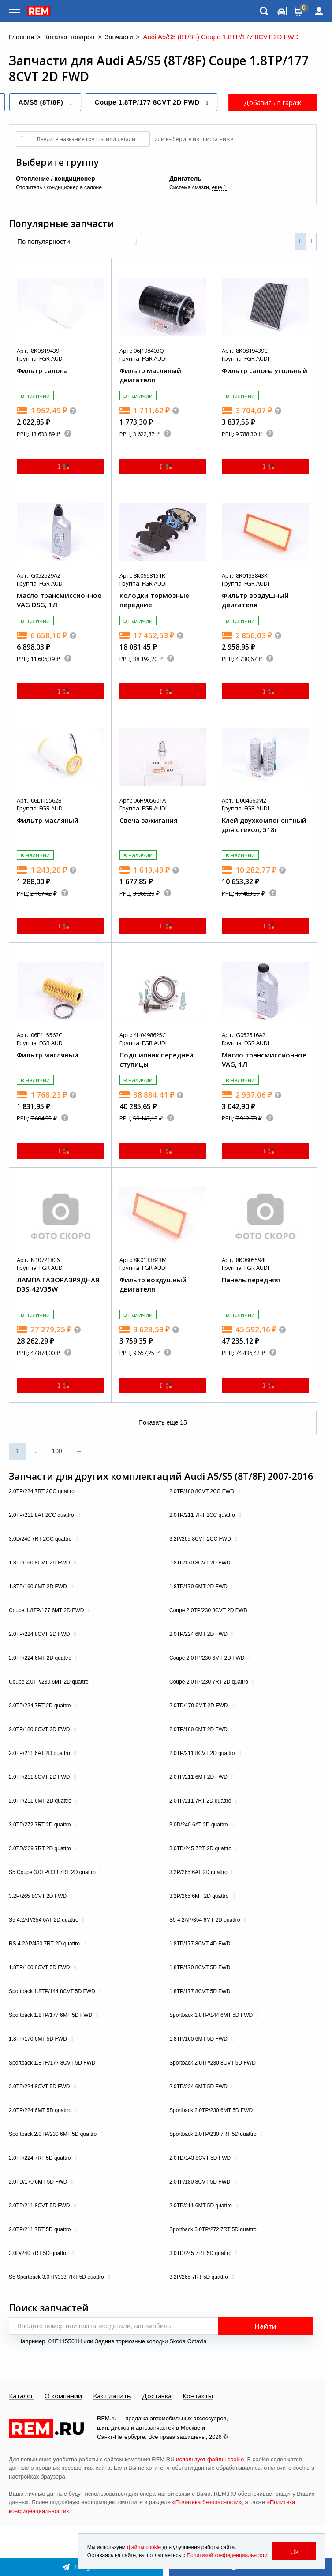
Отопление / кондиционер (55, 178)
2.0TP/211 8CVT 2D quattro (202, 1753)
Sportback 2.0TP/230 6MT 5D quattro (53, 2134)
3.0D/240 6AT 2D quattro (199, 1825)
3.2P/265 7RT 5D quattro (199, 2277)
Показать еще (162, 1422)
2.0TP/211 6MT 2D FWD (199, 1777)
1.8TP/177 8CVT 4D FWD (200, 1944)
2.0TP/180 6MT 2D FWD (199, 1729)
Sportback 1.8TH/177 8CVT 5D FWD (53, 2063)
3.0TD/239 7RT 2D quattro (40, 1848)
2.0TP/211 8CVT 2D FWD (40, 1777)
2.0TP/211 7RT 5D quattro (40, 2229)
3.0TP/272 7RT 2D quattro (40, 1825)
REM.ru (106, 2418)
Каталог (21, 2396)
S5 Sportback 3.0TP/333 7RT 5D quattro (57, 2277)
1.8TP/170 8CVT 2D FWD (200, 1563)
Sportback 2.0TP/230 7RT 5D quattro (213, 2134)
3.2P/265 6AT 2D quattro (199, 1872)
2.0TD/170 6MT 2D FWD (199, 1705)
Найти (265, 2326)
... (35, 1451)
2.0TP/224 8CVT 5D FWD (40, 2086)
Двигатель (185, 178)
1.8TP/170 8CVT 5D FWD (200, 1967)
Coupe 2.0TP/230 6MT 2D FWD (207, 1658)
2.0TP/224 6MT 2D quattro (41, 1658)
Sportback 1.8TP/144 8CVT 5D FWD (53, 1991)
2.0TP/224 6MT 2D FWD (199, 1634)
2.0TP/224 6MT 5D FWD (199, 2086)
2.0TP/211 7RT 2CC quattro (202, 1515)
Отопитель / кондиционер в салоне (59, 187)
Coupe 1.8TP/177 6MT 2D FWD (47, 1610)
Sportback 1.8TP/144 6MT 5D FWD (211, 2015)
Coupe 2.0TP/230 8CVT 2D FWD (209, 1610)
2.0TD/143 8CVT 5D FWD (200, 2158)
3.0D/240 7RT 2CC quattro (41, 1539)
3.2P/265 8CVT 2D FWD (38, 1896)
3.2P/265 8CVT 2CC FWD (200, 1539)
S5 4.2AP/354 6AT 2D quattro (44, 1920)
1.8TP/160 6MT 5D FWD (199, 2039)
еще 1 (219, 187)
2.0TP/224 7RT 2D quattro (40, 1705)
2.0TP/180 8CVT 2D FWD (40, 1729)
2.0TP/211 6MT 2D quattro (41, 1801)
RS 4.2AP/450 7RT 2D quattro (45, 1944)
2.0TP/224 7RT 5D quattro (40, 2158)
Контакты (198, 2396)
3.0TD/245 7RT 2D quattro (201, 1848)
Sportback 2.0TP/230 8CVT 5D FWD (213, 2063)
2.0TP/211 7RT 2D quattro (201, 1801)
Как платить (112, 2396)
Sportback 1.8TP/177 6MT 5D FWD (51, 2015)
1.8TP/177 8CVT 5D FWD (200, 1991)
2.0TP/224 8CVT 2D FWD (40, 1634)
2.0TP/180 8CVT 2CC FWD (202, 1491)
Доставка (157, 2396)
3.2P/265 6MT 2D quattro (199, 1896)
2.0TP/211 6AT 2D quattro (40, 1753)
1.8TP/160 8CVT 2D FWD (40, 1563)
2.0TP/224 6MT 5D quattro (41, 2110)
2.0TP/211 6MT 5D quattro (201, 2206)
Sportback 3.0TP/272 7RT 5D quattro (213, 2229)
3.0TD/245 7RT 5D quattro (201, 2253)
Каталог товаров (69, 37)
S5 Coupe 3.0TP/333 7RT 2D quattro (53, 1872)
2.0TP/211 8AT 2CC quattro (42, 1515)
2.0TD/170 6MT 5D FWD (39, 2182)
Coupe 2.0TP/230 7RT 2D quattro (209, 1682)
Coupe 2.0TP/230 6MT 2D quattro (49, 1682)
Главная (21, 37)
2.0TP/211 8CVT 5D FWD (40, 2206)
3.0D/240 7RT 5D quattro (39, 2253)
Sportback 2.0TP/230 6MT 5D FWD (211, 2110)
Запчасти (118, 37)
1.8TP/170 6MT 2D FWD (199, 1586)
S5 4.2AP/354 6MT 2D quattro (205, 1920)
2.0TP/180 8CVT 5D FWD (200, 2182)
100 (57, 1451)
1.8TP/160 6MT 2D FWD (38, 1586)
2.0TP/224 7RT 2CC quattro (42, 1491)
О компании (63, 2396)
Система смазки (189, 187)
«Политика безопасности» (207, 2502)
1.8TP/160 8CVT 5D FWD (40, 1967)
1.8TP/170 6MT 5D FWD (38, 2039)
